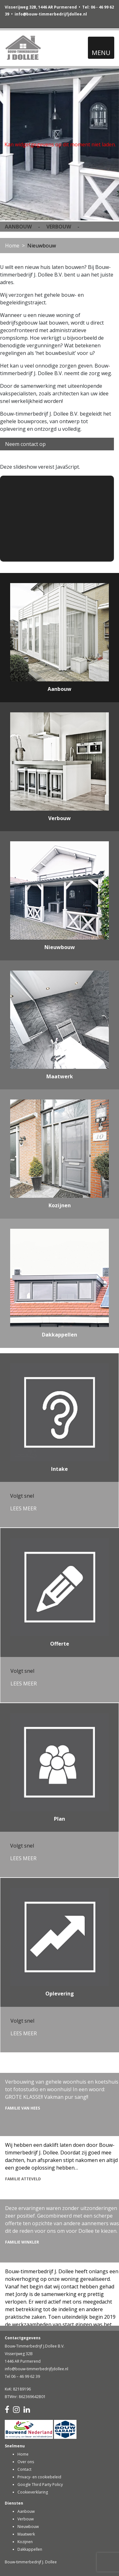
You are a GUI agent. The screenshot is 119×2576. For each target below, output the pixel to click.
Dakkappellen (29, 2549)
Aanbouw (26, 2511)
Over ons (25, 2461)
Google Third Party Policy (40, 2484)
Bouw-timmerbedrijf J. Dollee (31, 2562)
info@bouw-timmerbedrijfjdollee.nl (51, 14)
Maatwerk (26, 2534)
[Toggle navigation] (101, 48)
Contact (24, 2469)
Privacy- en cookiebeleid (39, 2477)
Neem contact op (25, 444)
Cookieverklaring (32, 2492)
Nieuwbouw (28, 2526)
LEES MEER (23, 1508)
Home (12, 245)
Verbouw (25, 2519)
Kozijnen (25, 2541)
